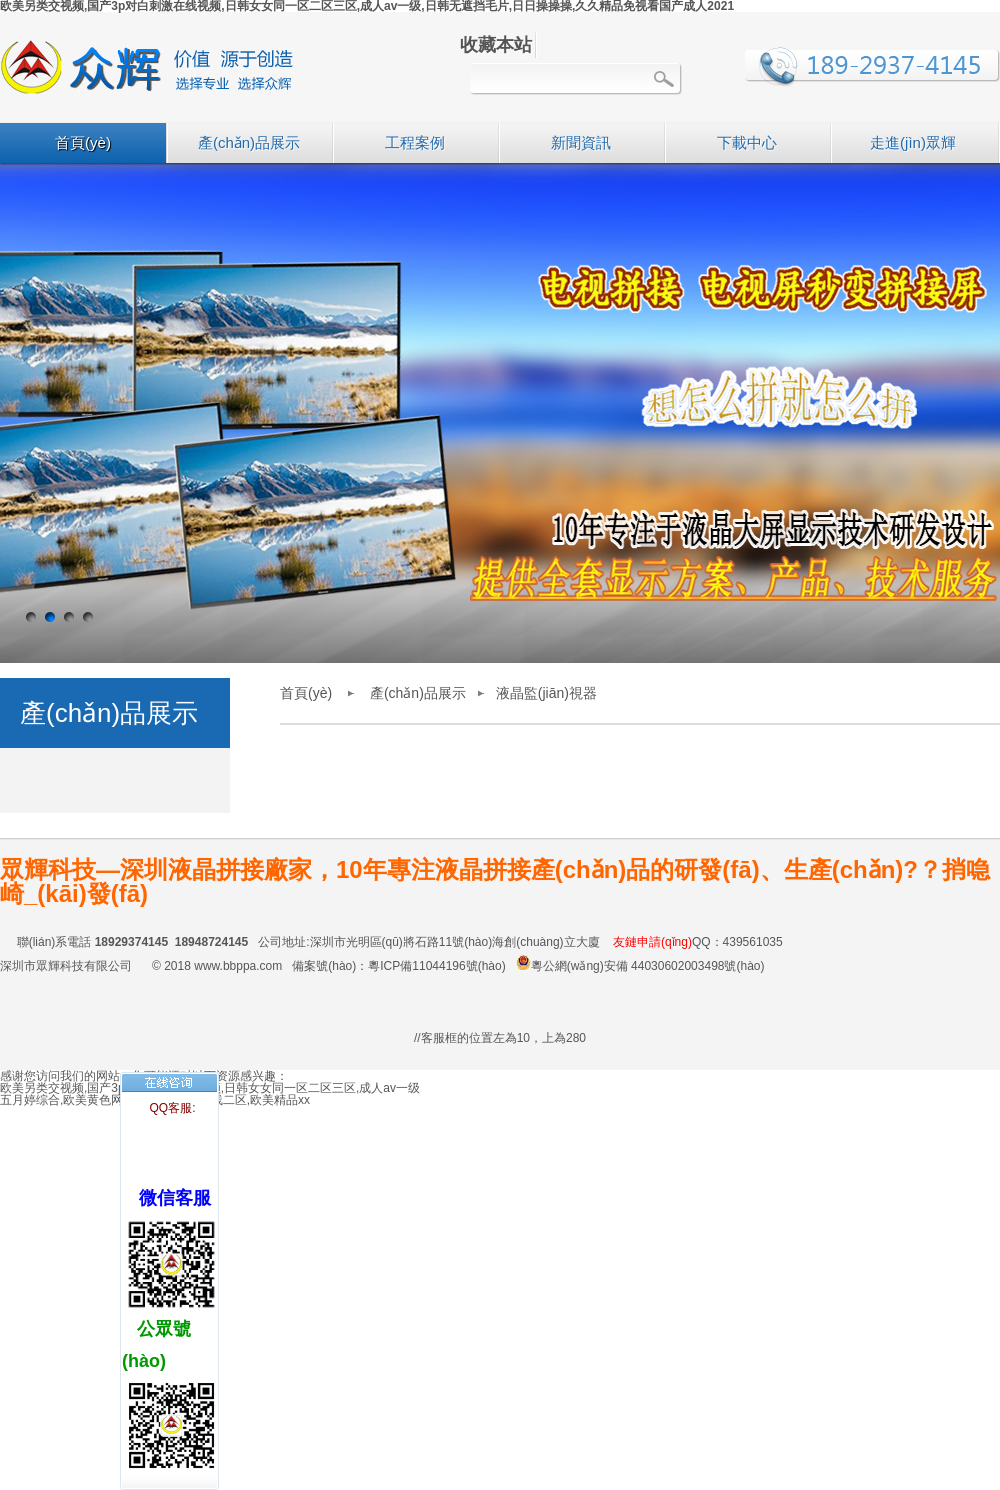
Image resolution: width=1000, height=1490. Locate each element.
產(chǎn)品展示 (249, 142)
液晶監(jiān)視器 (546, 693)
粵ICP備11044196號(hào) (436, 966)
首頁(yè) (83, 142)
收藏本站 (496, 45)
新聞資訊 (581, 142)
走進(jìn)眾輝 (913, 142)
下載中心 (747, 142)
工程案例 (415, 142)
